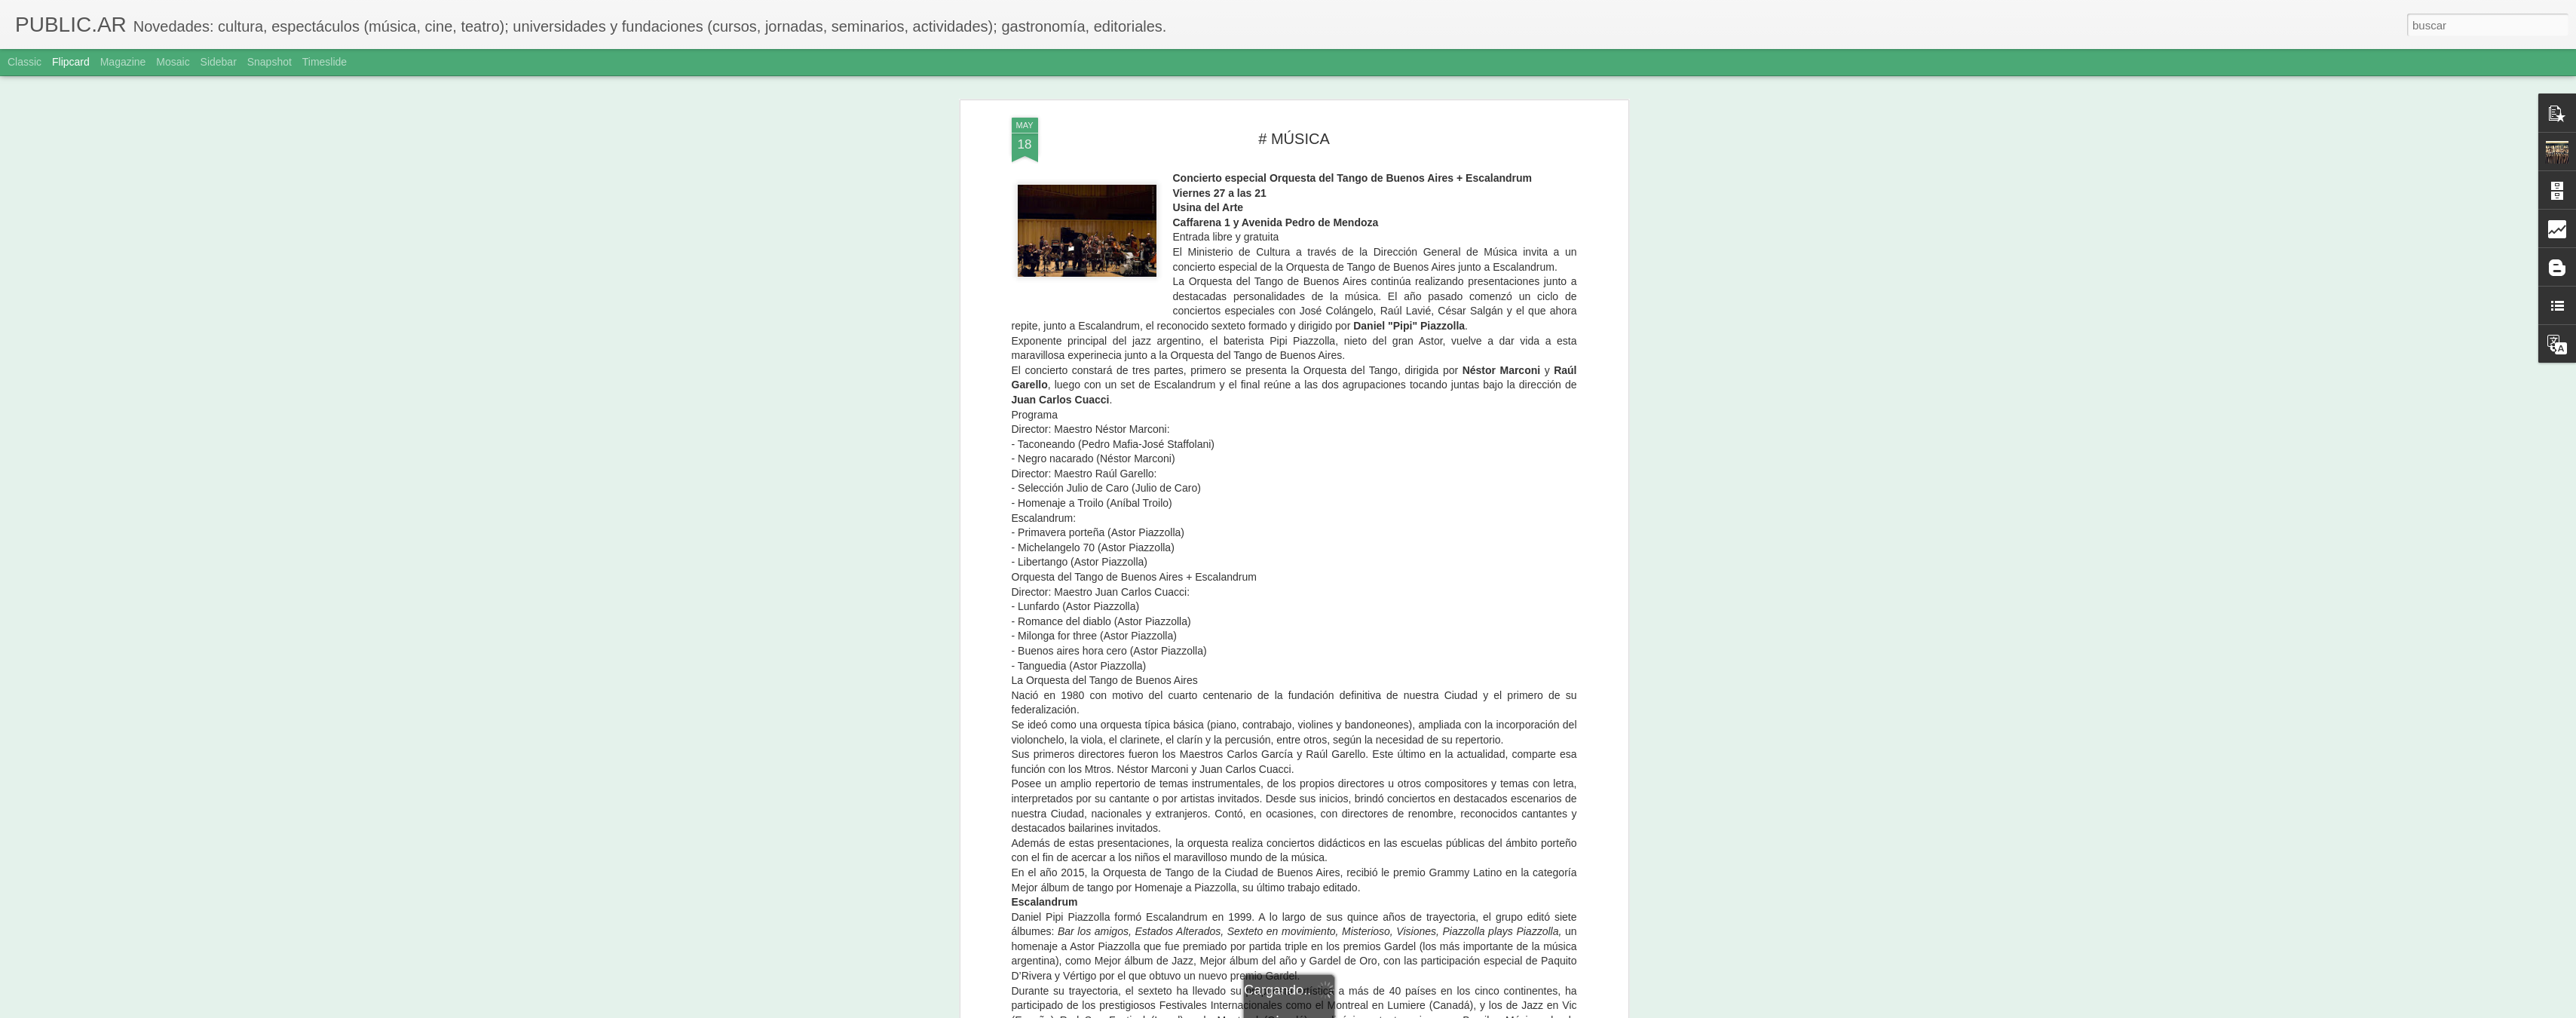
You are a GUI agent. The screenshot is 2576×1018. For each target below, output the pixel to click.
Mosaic (172, 62)
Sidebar (219, 62)
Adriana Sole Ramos (1364, 671)
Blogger (1347, 1009)
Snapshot (269, 62)
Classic (24, 62)
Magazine (123, 62)
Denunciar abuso (1396, 1009)
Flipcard (71, 62)
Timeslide (324, 62)
